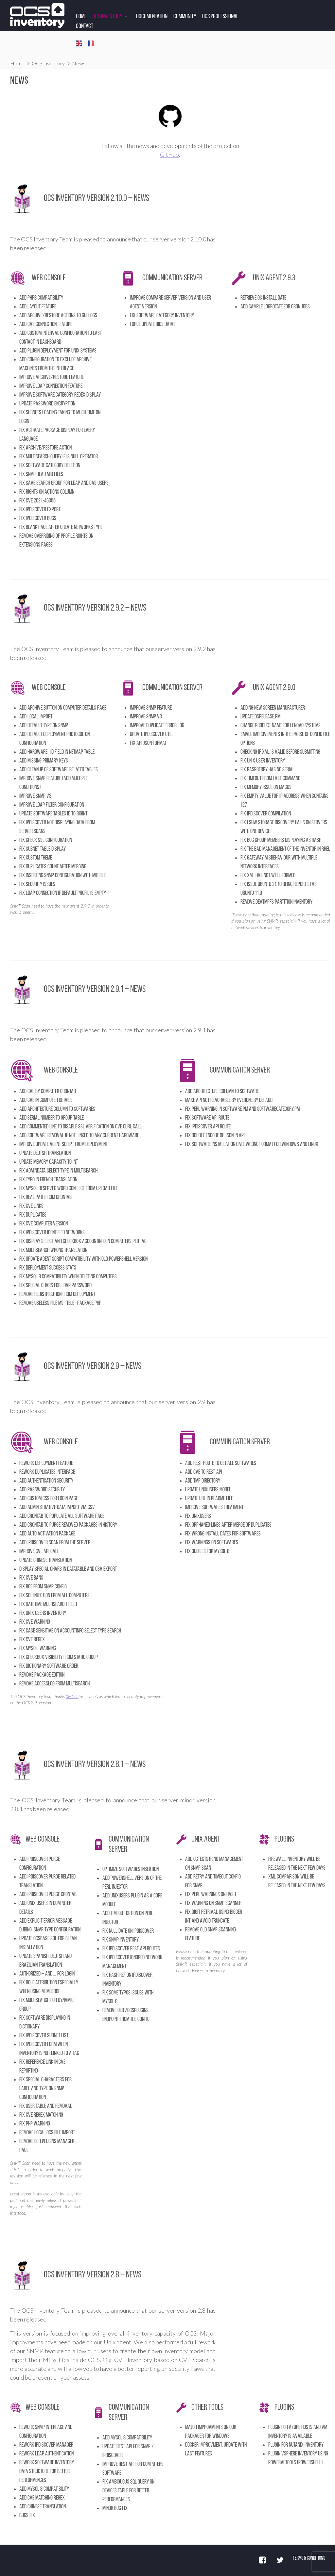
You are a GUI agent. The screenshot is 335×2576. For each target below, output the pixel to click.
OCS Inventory (107, 16)
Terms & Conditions (309, 2558)
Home (81, 16)
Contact (84, 26)
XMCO (72, 1696)
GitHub (169, 154)
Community (184, 16)
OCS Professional (220, 16)
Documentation (152, 16)
